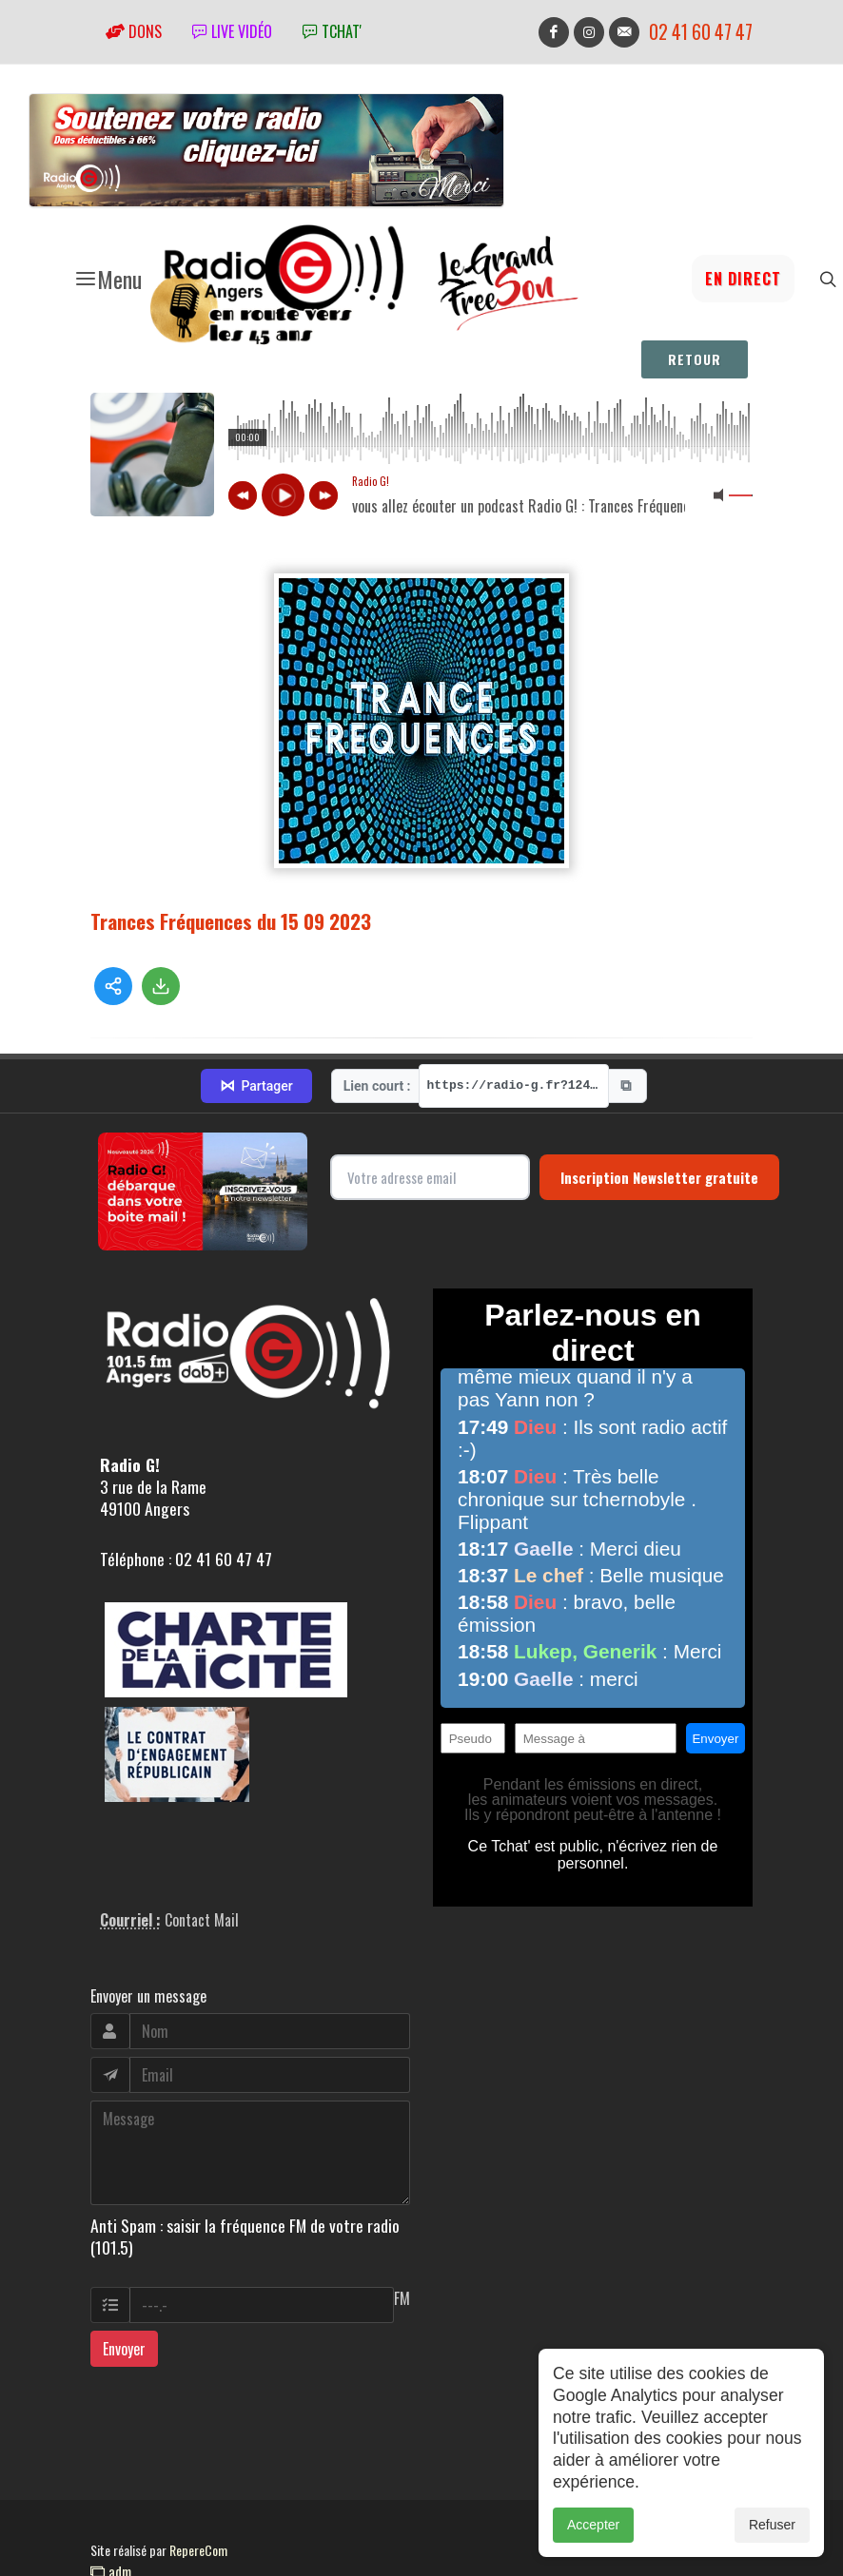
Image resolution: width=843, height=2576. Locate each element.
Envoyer (124, 2348)
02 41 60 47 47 (701, 32)
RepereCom (198, 2550)
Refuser (772, 2524)
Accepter (593, 2524)
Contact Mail (202, 1919)
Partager (256, 1086)
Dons (134, 31)
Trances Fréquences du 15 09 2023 (230, 921)
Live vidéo (232, 31)
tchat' (332, 31)
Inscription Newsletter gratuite (659, 1177)
